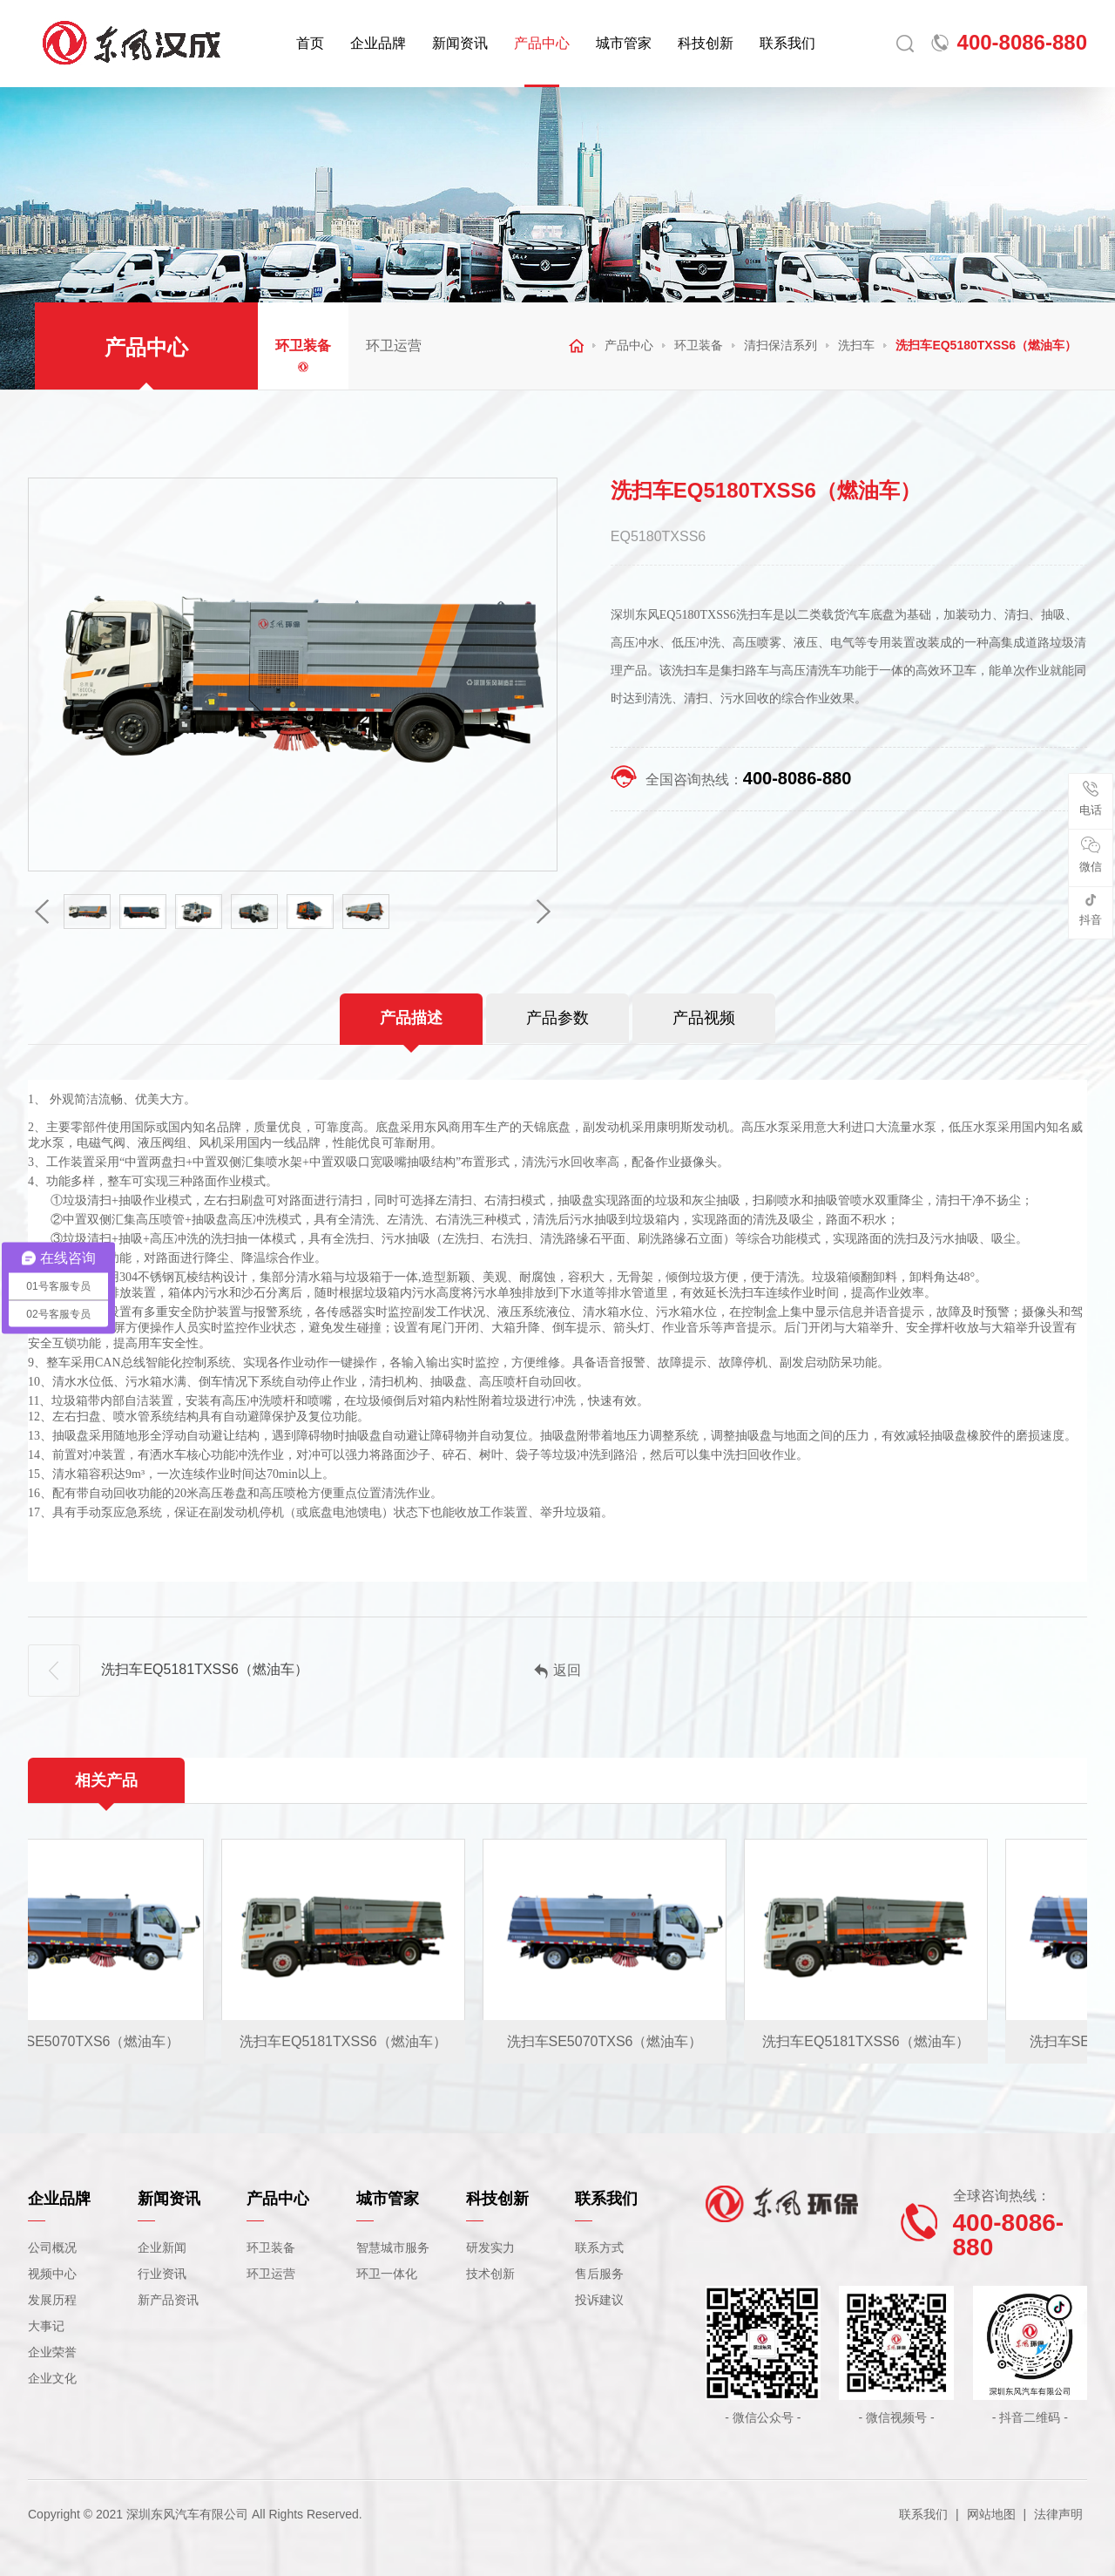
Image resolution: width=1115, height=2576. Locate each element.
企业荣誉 (52, 2352)
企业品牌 (378, 43)
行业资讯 (162, 2274)
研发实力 (490, 2247)
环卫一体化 (386, 2274)
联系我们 (787, 43)
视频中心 (52, 2274)
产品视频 (703, 1018)
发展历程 (52, 2300)
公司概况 (52, 2247)
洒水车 (168, 1454)
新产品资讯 (168, 2300)
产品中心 (542, 43)
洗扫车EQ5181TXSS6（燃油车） (168, 1670)
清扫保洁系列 (780, 345)
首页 (310, 43)
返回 (557, 1671)
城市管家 (624, 43)
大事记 (46, 2326)
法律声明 (1058, 2514)
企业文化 (52, 2378)
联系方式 (599, 2247)
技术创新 (490, 2274)
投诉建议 (599, 2300)
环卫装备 (303, 345)
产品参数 (557, 1018)
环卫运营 (394, 345)
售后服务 (599, 2274)
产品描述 (411, 1018)
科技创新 (705, 43)
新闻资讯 (460, 43)
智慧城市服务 (392, 2247)
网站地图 (991, 2514)
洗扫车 (856, 345)
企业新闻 (162, 2247)
